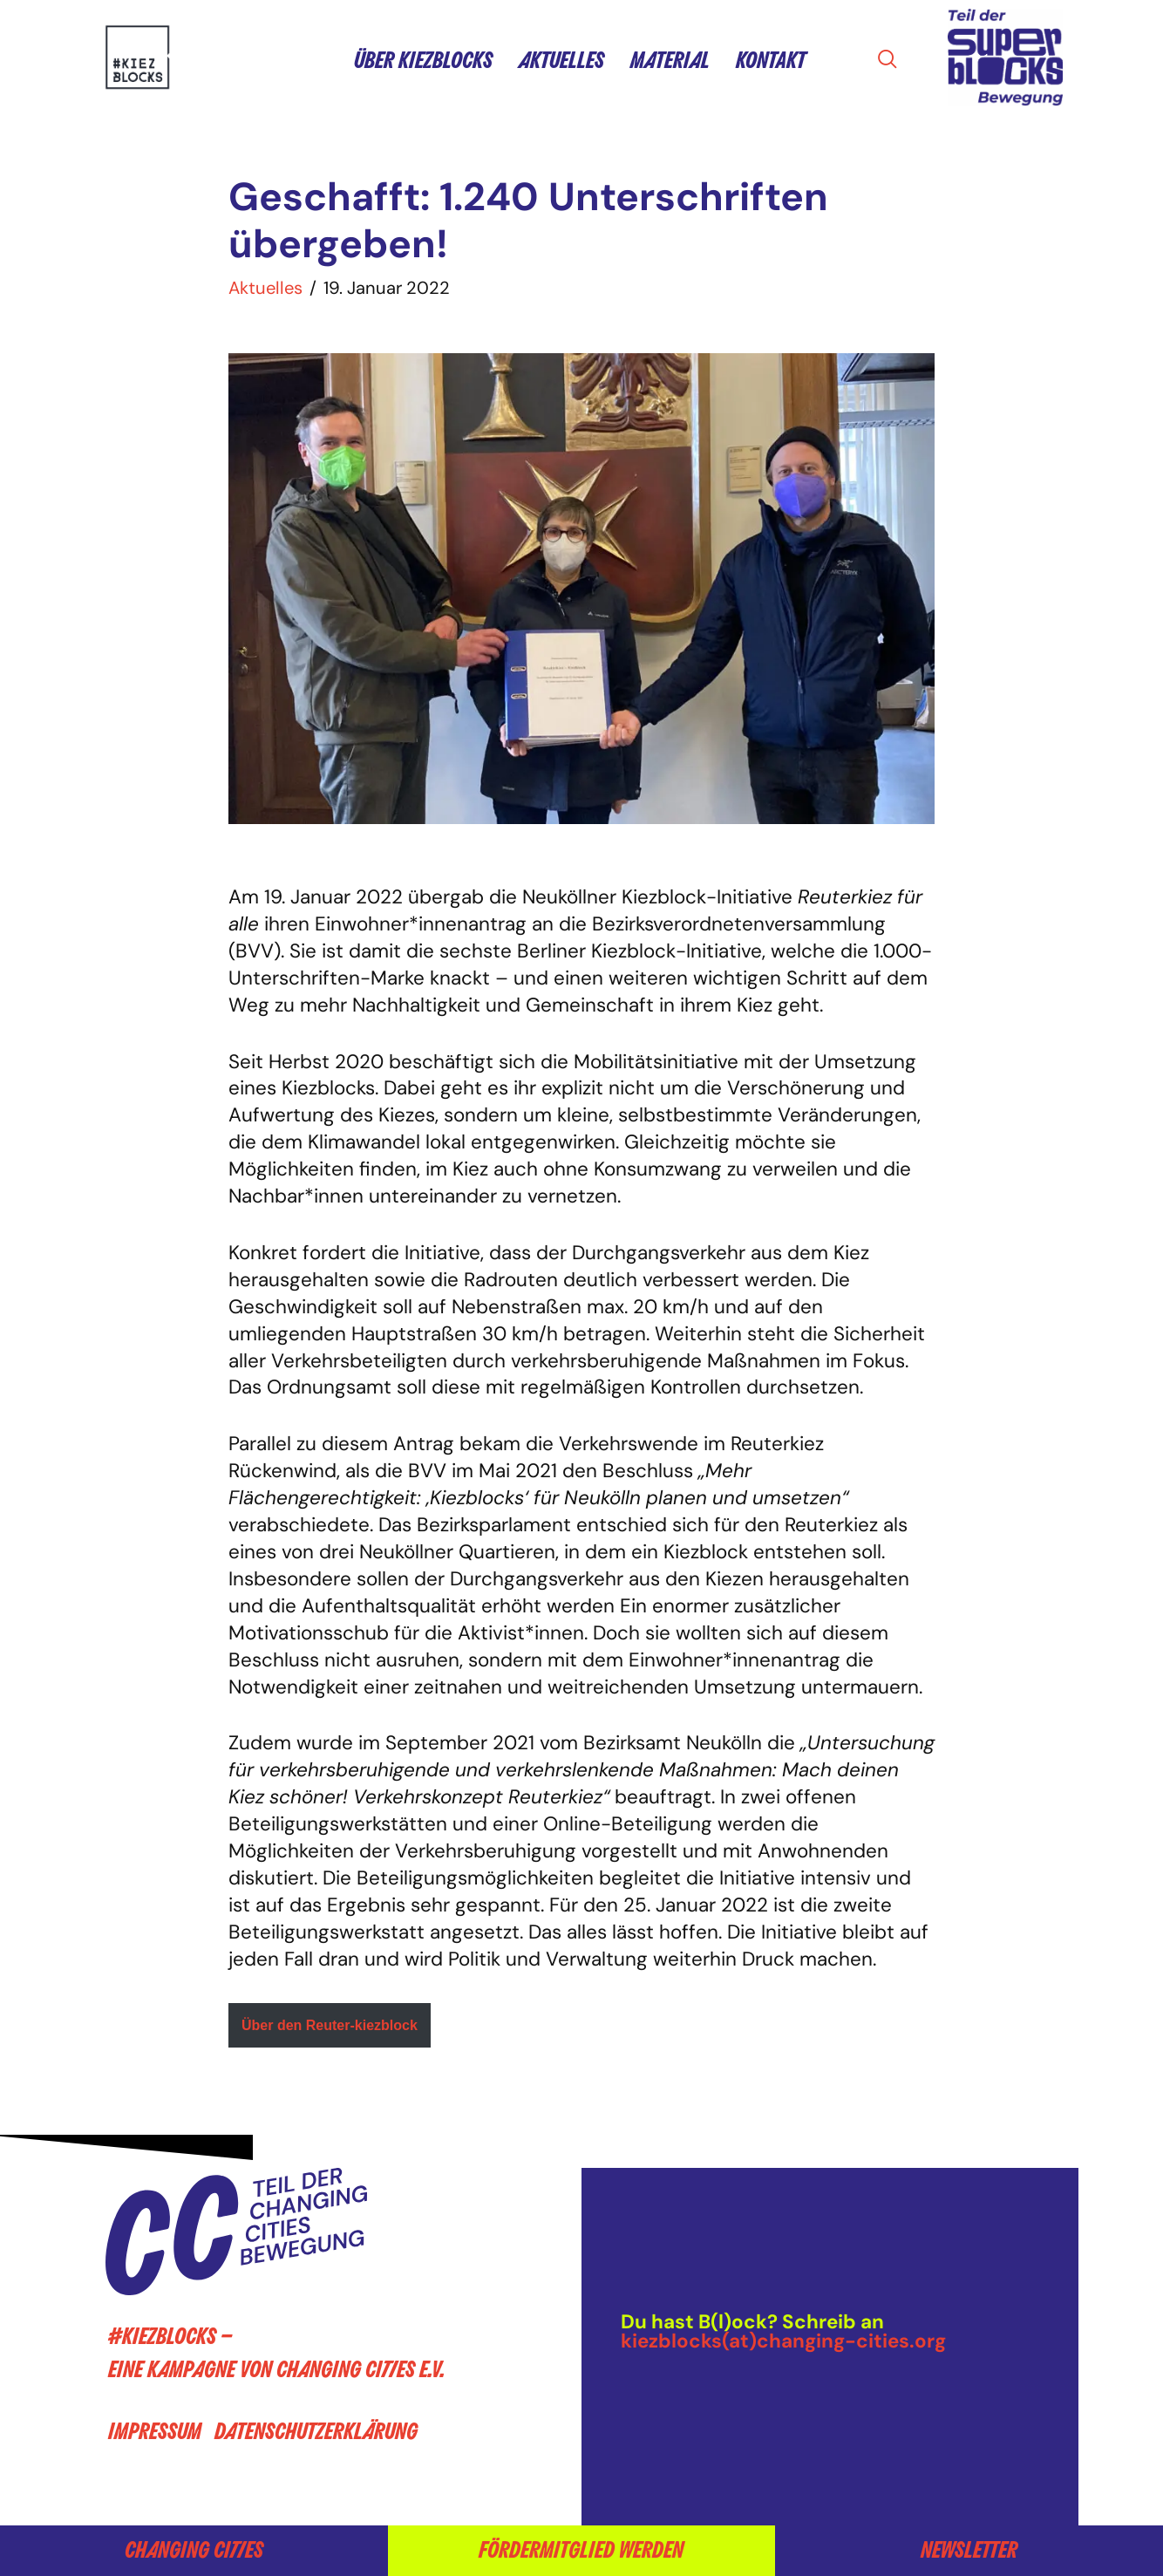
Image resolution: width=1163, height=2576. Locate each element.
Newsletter (969, 2550)
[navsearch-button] (893, 60)
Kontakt (771, 60)
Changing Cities (194, 2550)
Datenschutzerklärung (316, 2432)
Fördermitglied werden (581, 2550)
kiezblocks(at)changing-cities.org (783, 2341)
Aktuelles (561, 60)
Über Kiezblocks (423, 60)
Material (670, 60)
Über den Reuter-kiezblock (329, 2025)
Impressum (154, 2432)
